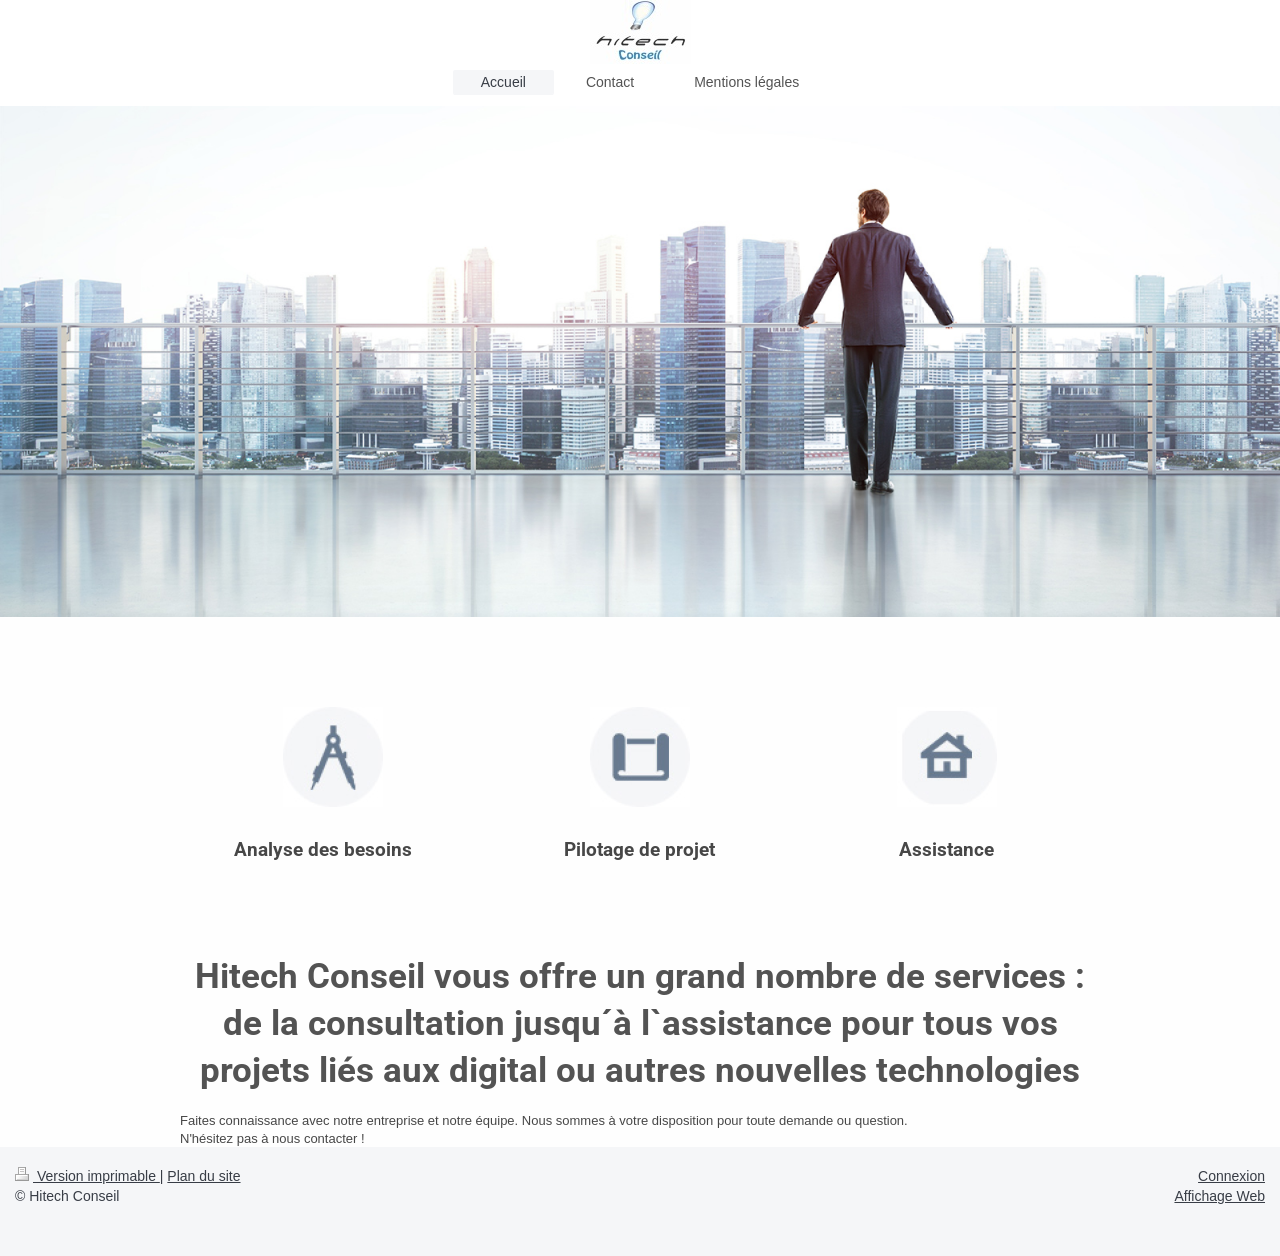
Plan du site (203, 1176)
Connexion (1231, 1176)
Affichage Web (1219, 1196)
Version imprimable (87, 1176)
